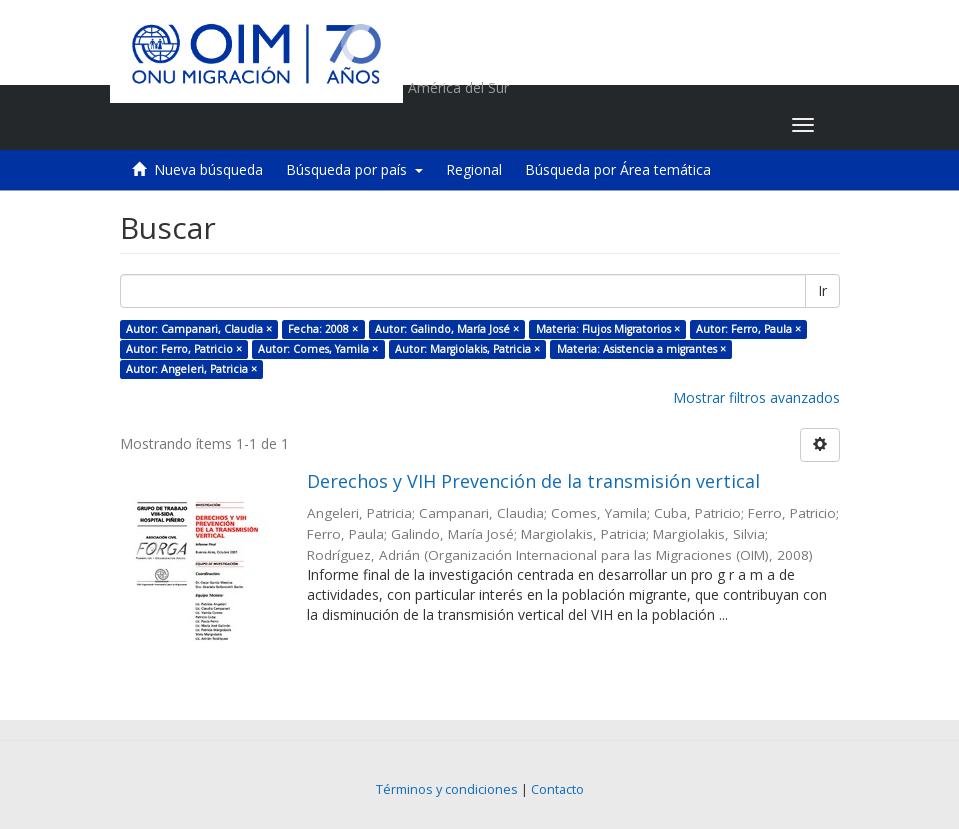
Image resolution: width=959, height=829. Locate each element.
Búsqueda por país (354, 169)
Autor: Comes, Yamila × (318, 349)
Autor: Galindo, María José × (447, 329)
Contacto (557, 789)
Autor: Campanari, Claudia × (199, 329)
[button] (651, 125)
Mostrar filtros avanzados (756, 397)
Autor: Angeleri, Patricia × (191, 369)
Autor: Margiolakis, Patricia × (467, 349)
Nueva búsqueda (208, 169)
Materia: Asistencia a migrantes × (641, 349)
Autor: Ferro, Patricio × (184, 349)
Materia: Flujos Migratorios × (608, 329)
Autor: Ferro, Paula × (748, 329)
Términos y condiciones (447, 789)
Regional (474, 169)
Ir (822, 290)
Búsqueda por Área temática (618, 169)
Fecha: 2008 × (323, 329)
